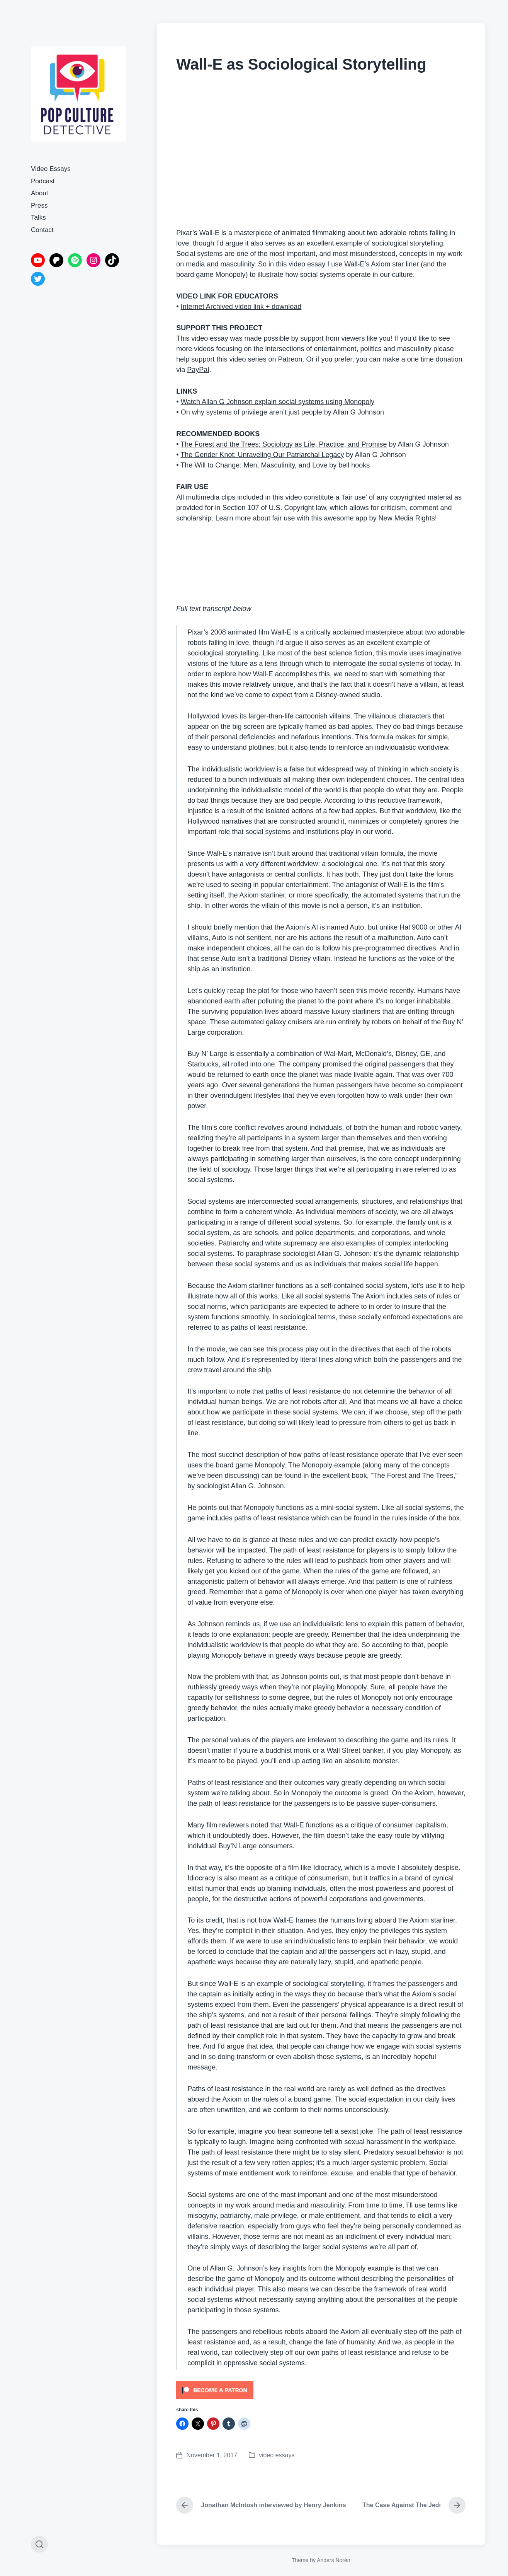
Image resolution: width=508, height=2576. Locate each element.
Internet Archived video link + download (241, 306)
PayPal (198, 370)
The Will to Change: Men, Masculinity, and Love (253, 465)
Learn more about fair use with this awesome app (291, 518)
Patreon (290, 359)
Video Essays (51, 168)
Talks (38, 217)
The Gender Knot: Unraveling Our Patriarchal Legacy (262, 455)
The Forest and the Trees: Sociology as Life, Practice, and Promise (283, 444)
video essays (277, 2455)
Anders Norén (333, 2560)
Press (39, 205)
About (39, 193)
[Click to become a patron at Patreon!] (321, 2390)
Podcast (42, 181)
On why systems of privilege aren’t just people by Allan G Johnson (282, 412)
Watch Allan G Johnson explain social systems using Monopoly (278, 402)
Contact (42, 230)
